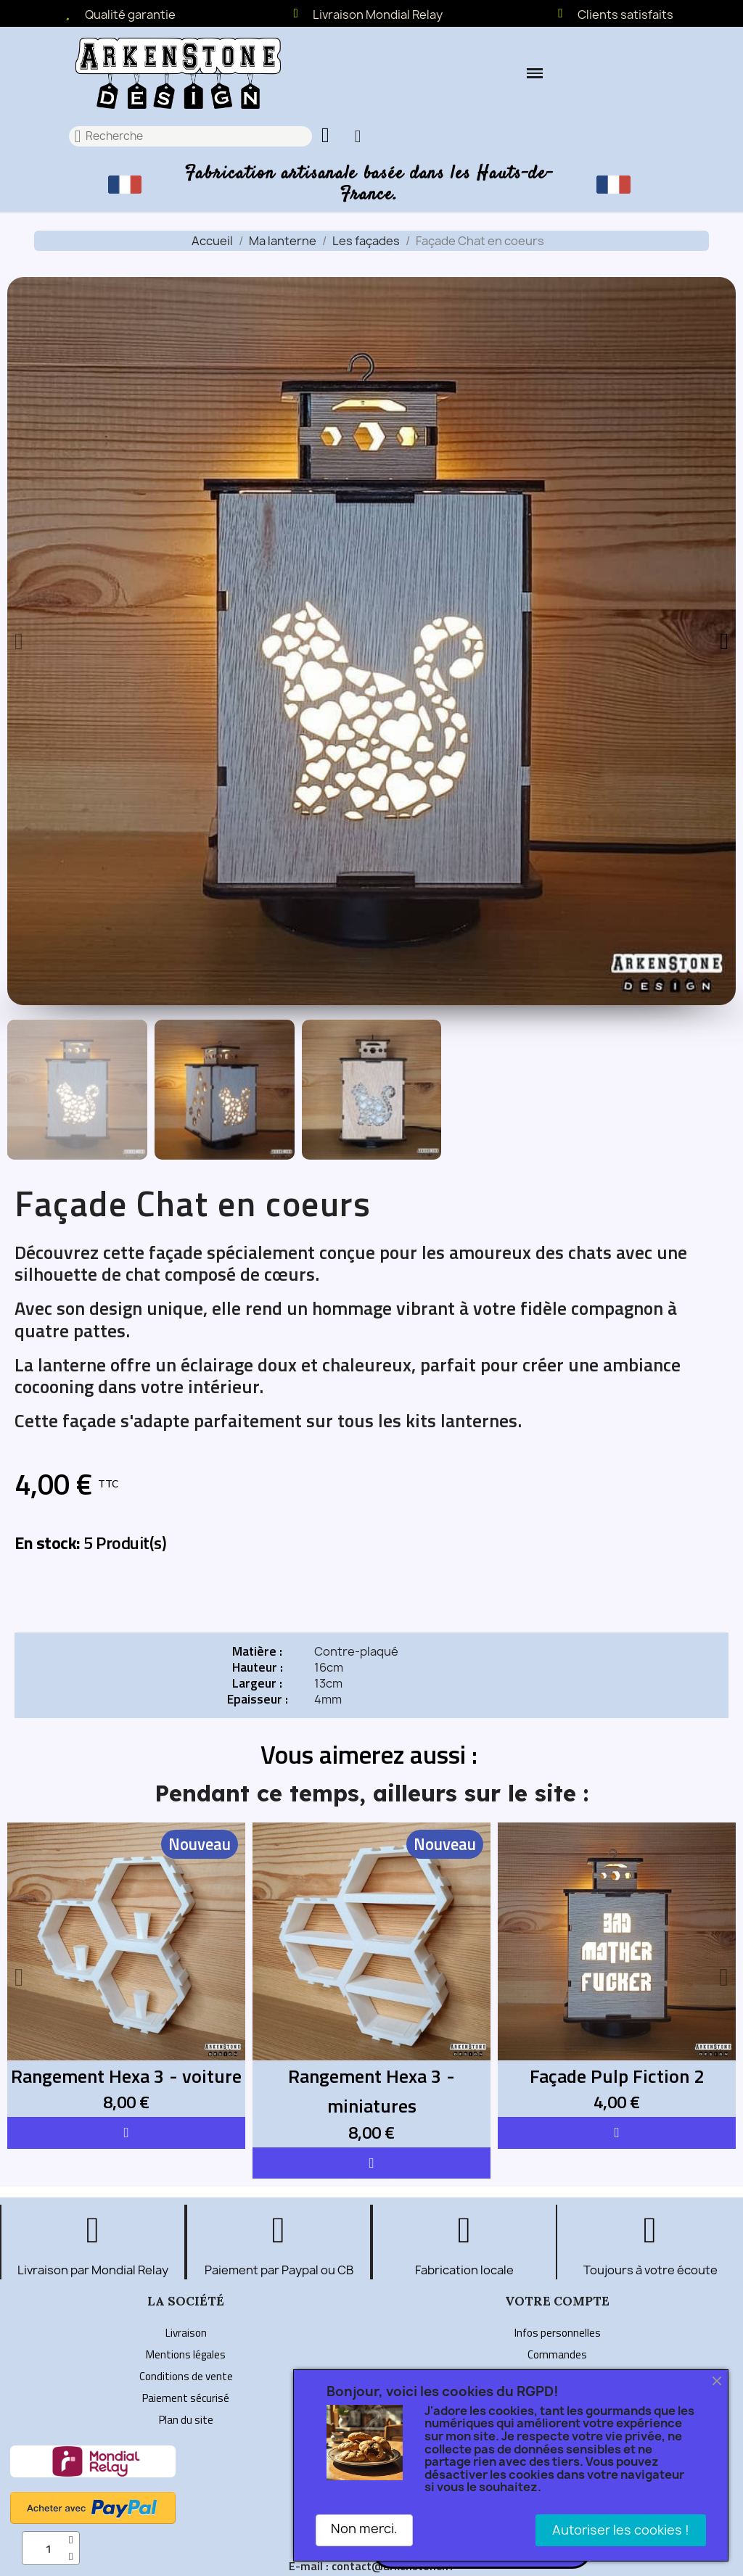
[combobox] (191, 136)
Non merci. (364, 2528)
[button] (535, 73)
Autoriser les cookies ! (620, 2530)
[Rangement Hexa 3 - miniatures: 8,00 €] (371, 1984)
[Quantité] (51, 2548)
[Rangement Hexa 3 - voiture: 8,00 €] (126, 1970)
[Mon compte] (358, 136)
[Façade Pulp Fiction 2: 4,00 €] (617, 1970)
